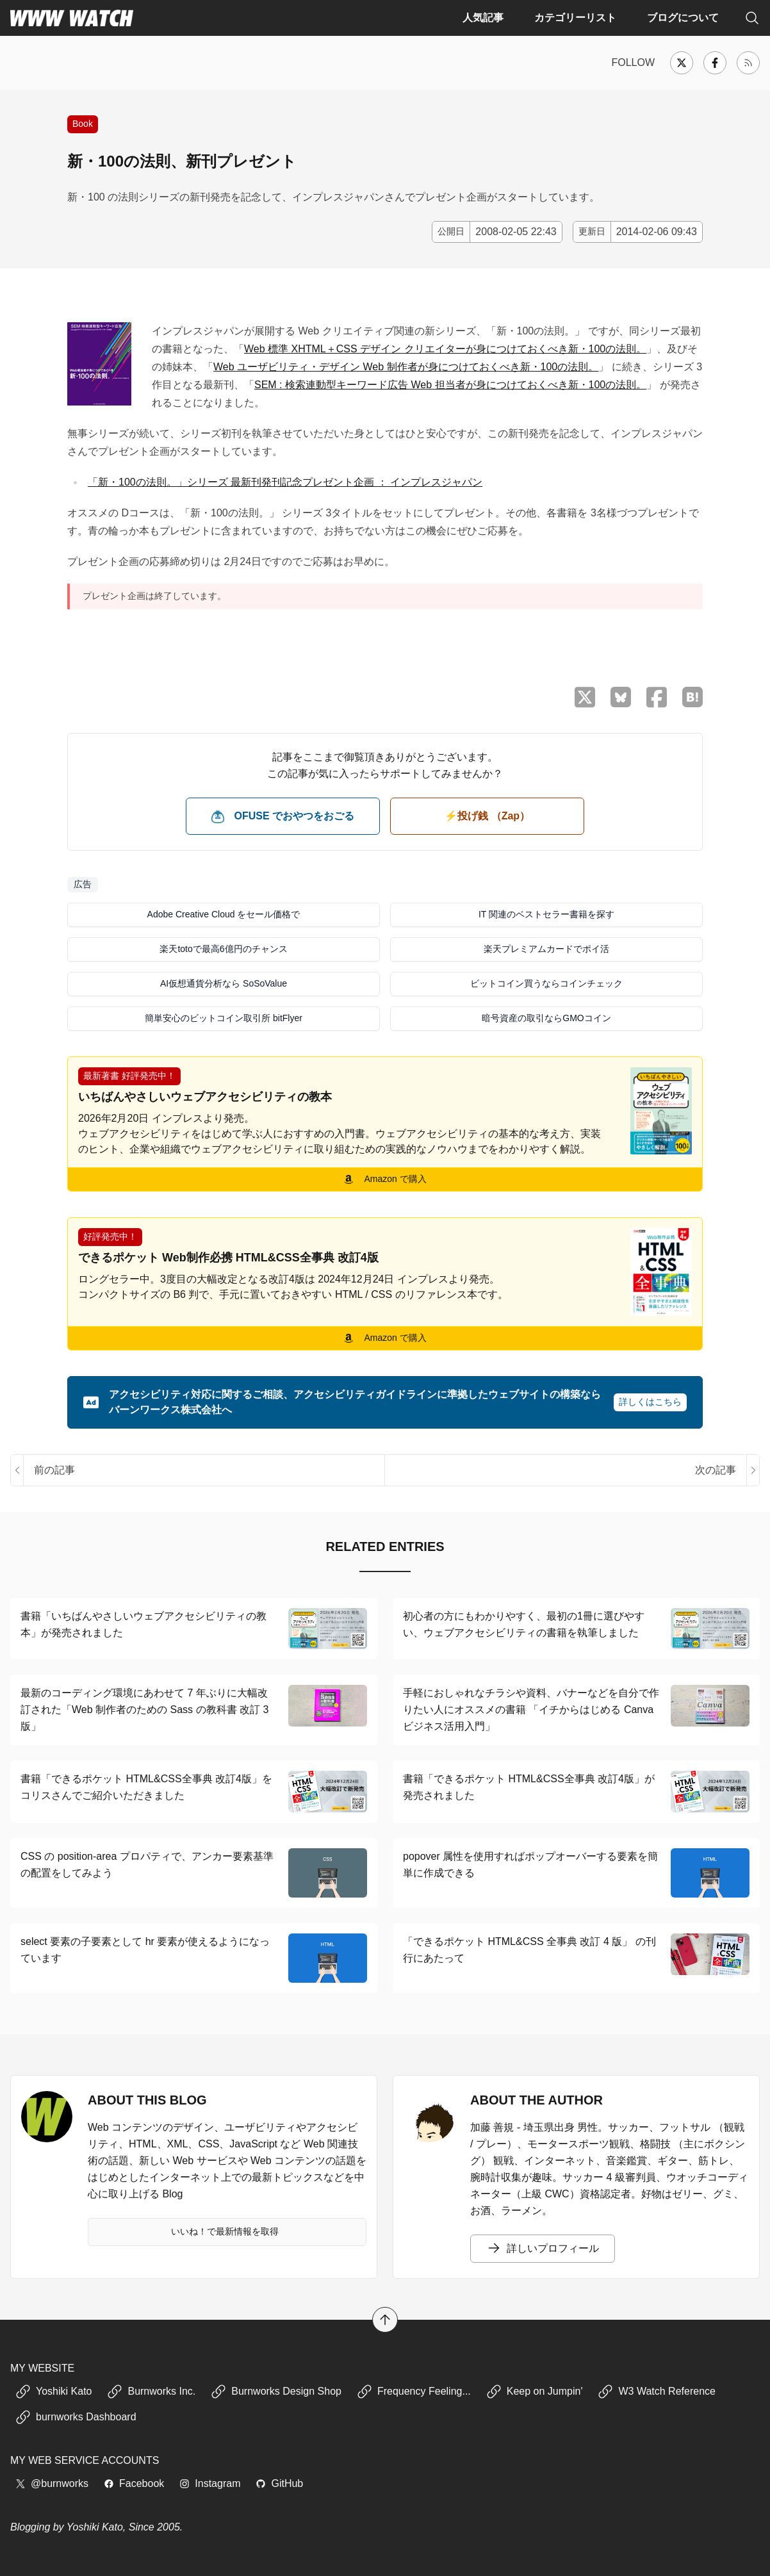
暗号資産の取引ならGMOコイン (546, 1018)
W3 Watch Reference (656, 2391)
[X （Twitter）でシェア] (585, 697)
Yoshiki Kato (53, 2391)
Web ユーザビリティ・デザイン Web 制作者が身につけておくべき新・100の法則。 (405, 366)
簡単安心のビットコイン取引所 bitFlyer (223, 1018)
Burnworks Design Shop (276, 2391)
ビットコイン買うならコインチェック (546, 983)
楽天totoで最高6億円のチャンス (223, 949)
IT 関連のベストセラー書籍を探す (546, 914)
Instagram (209, 2483)
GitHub (279, 2483)
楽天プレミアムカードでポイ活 (546, 949)
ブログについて (683, 17)
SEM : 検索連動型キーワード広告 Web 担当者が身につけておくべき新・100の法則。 (450, 384)
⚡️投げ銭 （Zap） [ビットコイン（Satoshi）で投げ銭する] (487, 815)
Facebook (134, 2483)
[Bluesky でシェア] (620, 697)
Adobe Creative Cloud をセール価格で (223, 914)
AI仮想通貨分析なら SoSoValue (223, 983)
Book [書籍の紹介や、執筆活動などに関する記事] (82, 124)
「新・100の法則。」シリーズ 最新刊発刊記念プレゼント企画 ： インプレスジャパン (285, 482)
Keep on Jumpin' (534, 2391)
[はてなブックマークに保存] (692, 697)
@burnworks (51, 2483)
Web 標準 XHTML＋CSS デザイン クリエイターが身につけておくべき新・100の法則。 (445, 348)
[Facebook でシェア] (656, 697)
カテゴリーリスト (575, 17)
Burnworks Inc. (151, 2391)
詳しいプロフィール (542, 2248)
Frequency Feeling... (414, 2391)
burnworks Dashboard (75, 2417)
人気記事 (483, 17)
